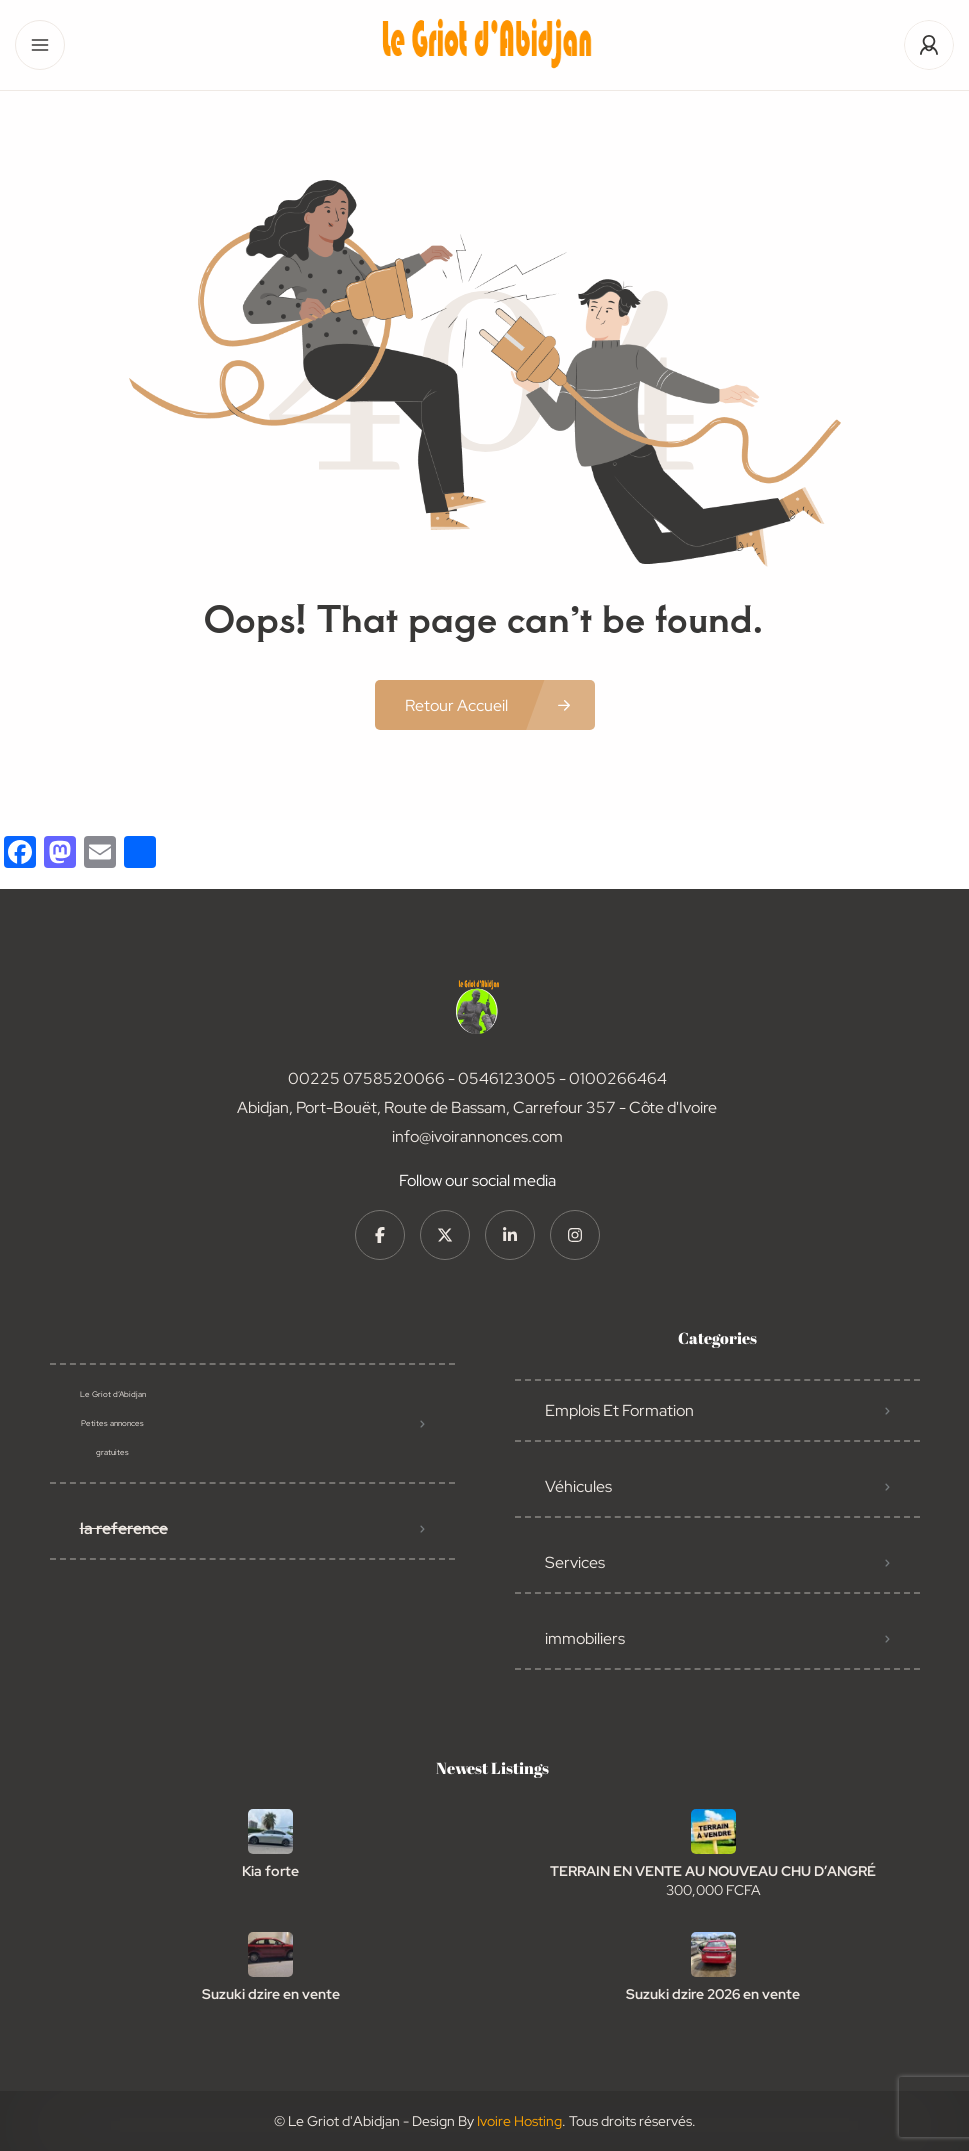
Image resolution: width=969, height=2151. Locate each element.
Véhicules (578, 1486)
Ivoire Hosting (519, 2121)
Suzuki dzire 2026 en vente (713, 1994)
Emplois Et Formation (619, 1410)
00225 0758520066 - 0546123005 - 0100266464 (477, 1078)
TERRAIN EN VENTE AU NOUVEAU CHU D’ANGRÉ (713, 1871)
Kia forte (270, 1871)
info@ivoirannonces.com (477, 1136)
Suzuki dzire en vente (271, 1994)
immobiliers (585, 1638)
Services (575, 1562)
